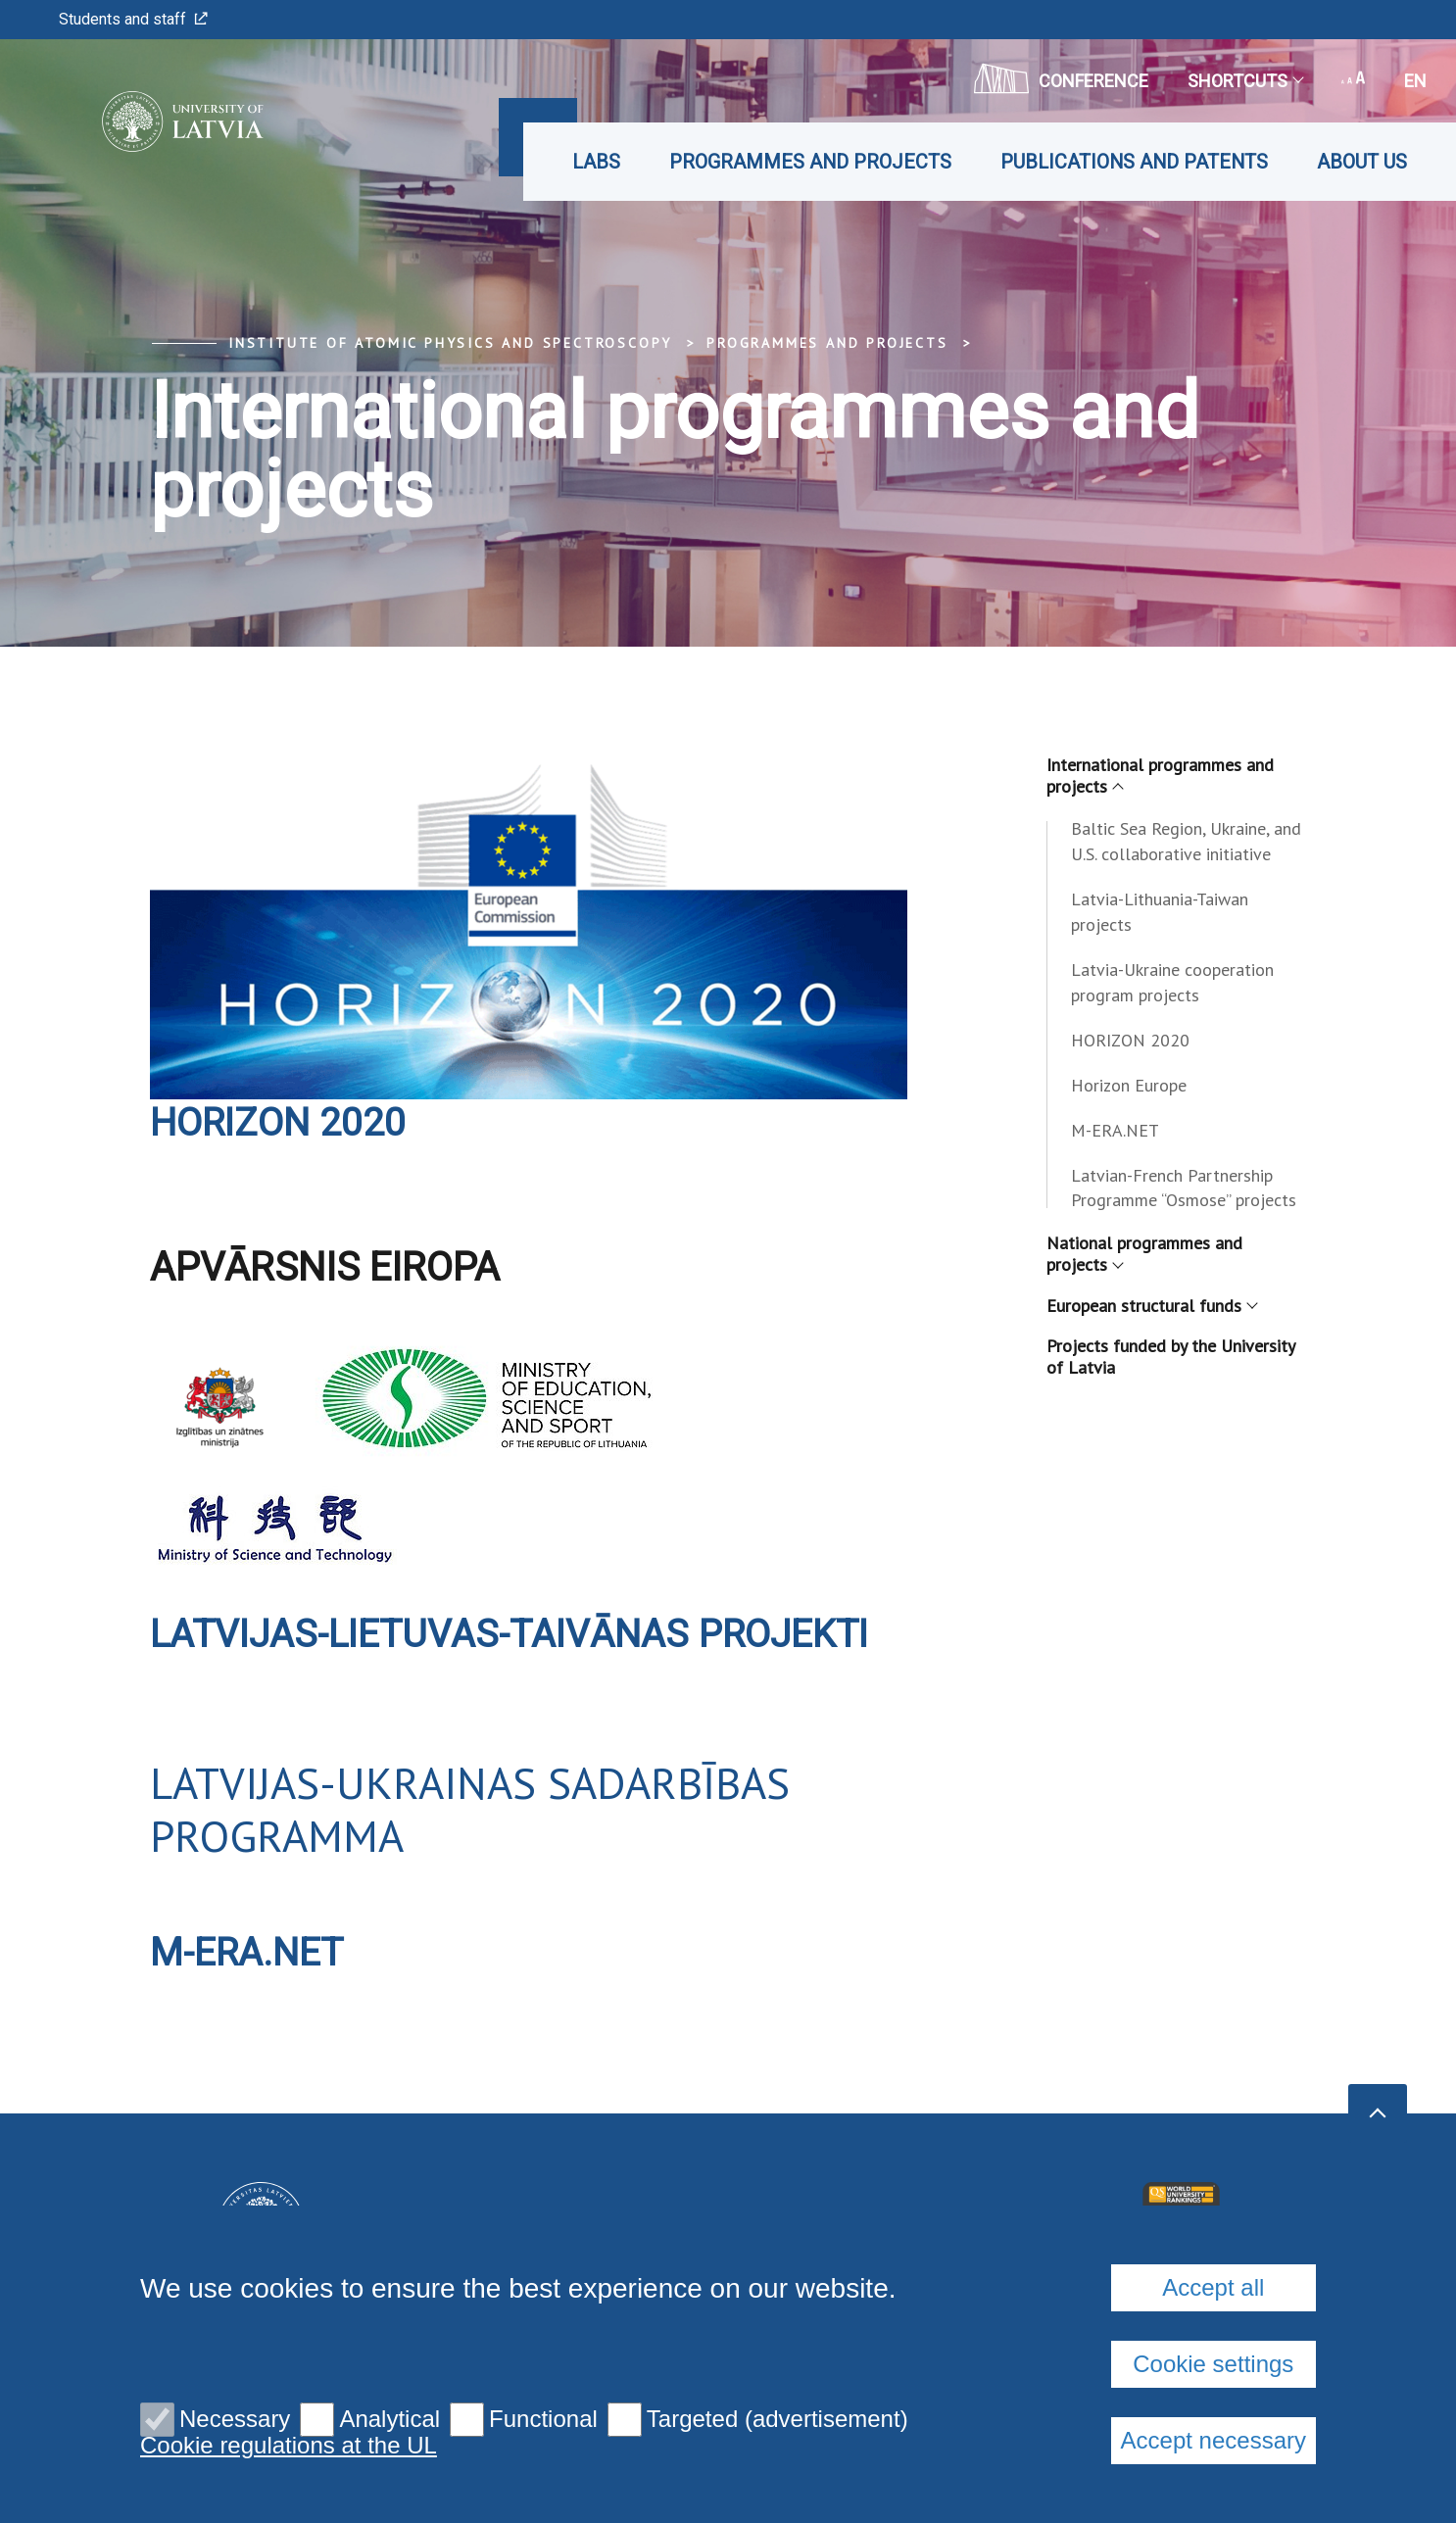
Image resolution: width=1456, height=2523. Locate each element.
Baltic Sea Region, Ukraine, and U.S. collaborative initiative (1186, 841)
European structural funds (1151, 1305)
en (1415, 81)
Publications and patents (1134, 161)
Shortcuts (1245, 81)
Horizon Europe (1129, 1085)
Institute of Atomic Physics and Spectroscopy (450, 343)
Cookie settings (1213, 2364)
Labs (596, 161)
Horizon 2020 (281, 1122)
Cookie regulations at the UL (288, 2445)
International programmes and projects (1160, 775)
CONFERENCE (1061, 78)
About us (1362, 161)
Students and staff (133, 19)
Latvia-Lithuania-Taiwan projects (1159, 912)
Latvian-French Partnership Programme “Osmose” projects (1183, 1188)
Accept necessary (1213, 2440)
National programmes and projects (1144, 1254)
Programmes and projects (810, 161)
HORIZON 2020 (1130, 1040)
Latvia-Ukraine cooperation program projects (1172, 982)
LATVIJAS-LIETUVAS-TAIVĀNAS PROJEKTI (521, 1634)
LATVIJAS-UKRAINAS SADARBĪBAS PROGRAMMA (470, 1809)
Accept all (1213, 2287)
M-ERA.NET (250, 1952)
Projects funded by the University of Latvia (1170, 1356)
